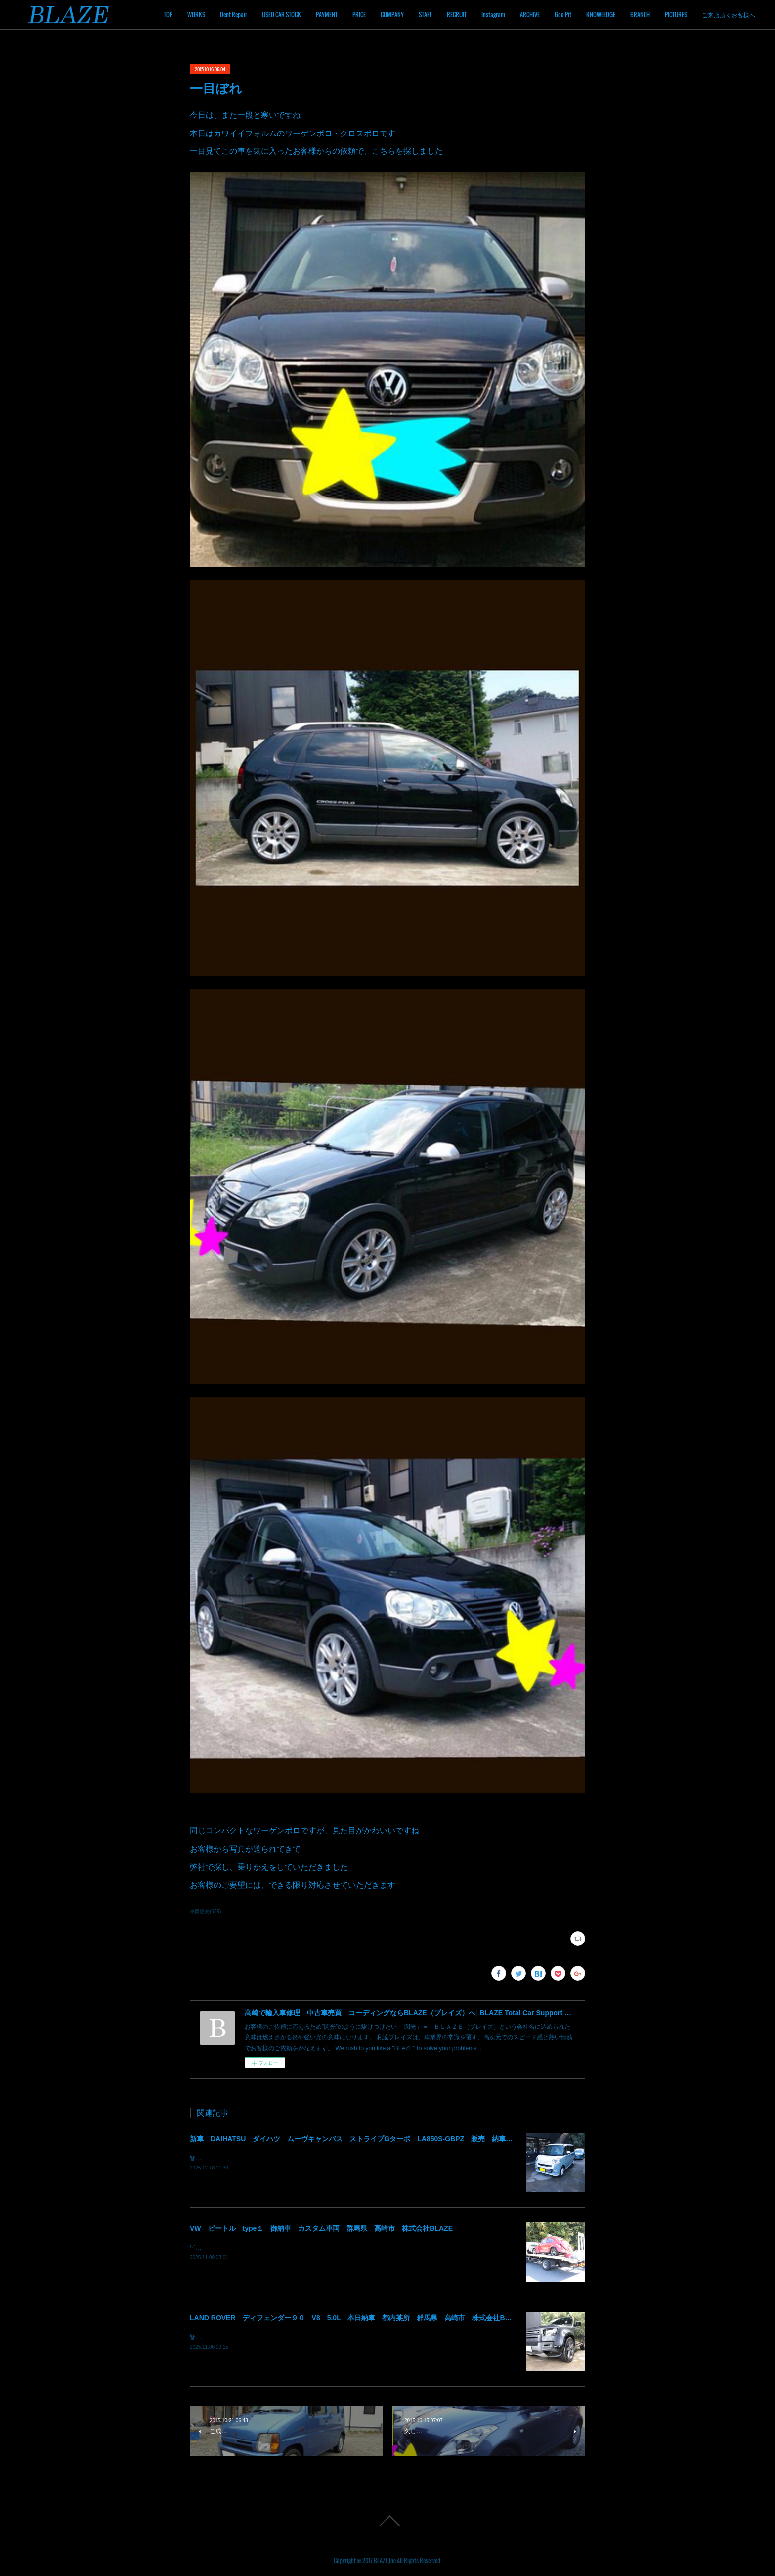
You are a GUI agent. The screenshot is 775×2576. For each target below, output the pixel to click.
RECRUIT (457, 14)
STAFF (425, 14)
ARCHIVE (530, 14)
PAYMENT (327, 14)
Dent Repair (233, 14)
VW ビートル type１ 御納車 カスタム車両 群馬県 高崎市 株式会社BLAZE (321, 2228)
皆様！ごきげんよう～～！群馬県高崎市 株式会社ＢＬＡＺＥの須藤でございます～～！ (308, 2158)
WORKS (196, 14)
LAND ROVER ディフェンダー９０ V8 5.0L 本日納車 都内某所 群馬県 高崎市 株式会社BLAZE (356, 2318)
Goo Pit (563, 14)
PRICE (359, 14)
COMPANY (392, 14)
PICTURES (676, 14)
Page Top (387, 2520)
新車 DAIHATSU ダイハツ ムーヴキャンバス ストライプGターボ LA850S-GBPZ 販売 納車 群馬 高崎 (368, 2139)
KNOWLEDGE (600, 14)
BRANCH (640, 14)
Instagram (493, 14)
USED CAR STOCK (281, 14)
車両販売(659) (205, 1911)
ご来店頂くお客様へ (728, 14)
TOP (168, 14)
